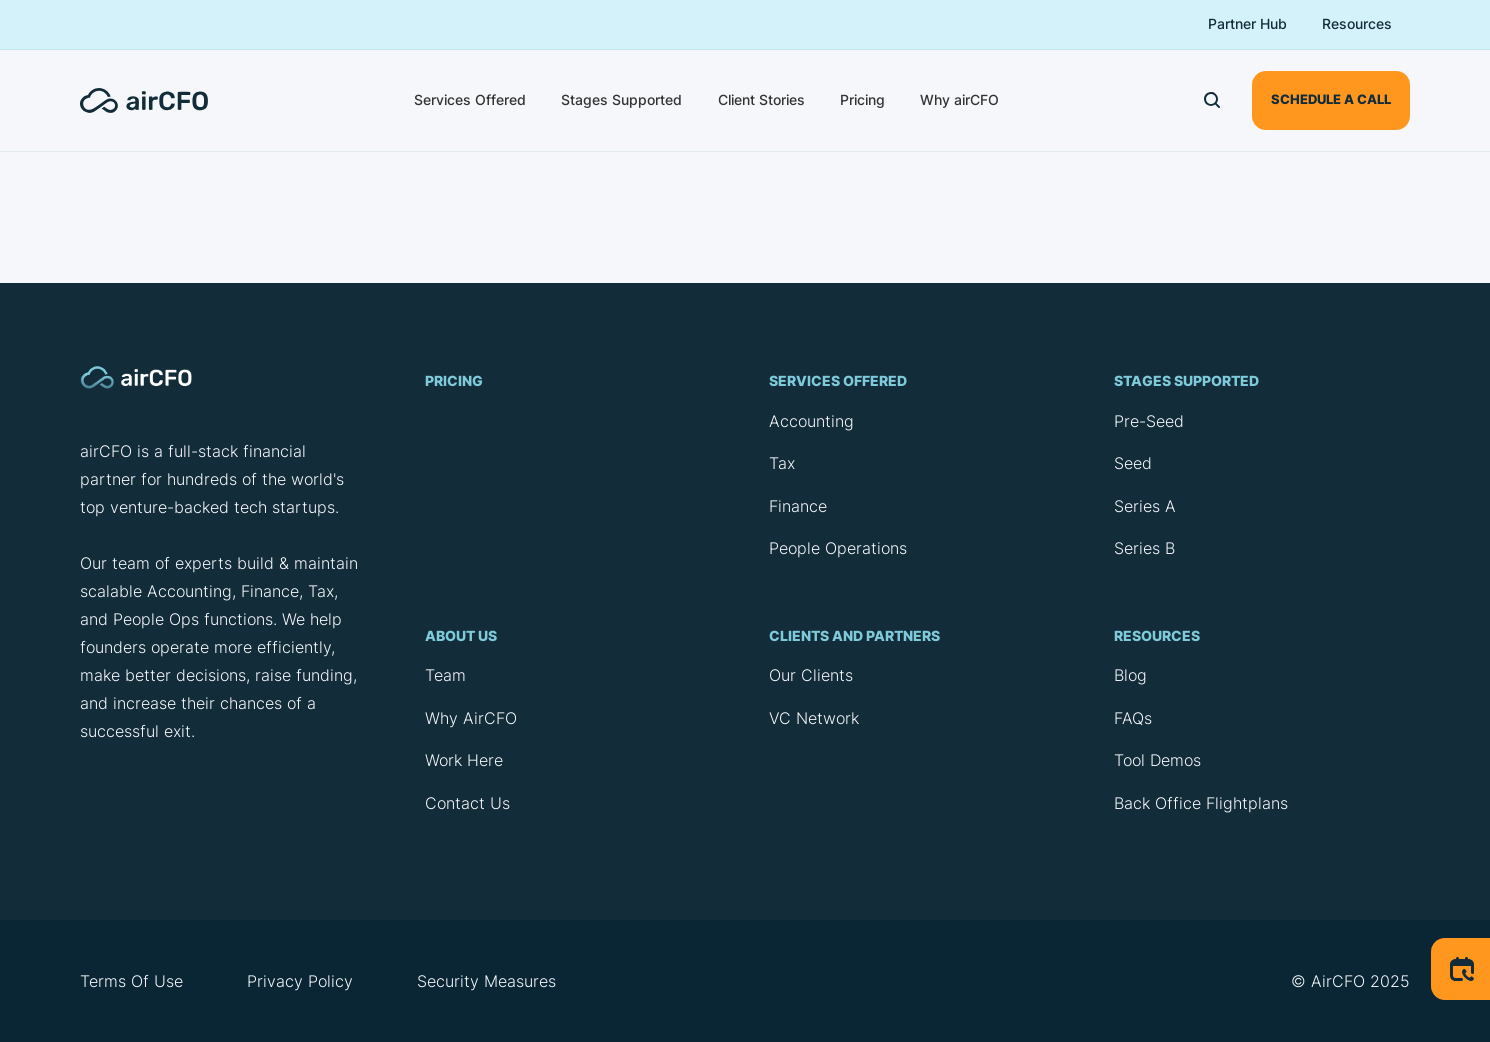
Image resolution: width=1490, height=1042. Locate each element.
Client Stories (761, 99)
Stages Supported (621, 99)
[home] (156, 100)
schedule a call (1331, 99)
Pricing (862, 99)
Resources (1357, 23)
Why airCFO (959, 99)
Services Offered (470, 99)
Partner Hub (1247, 23)
